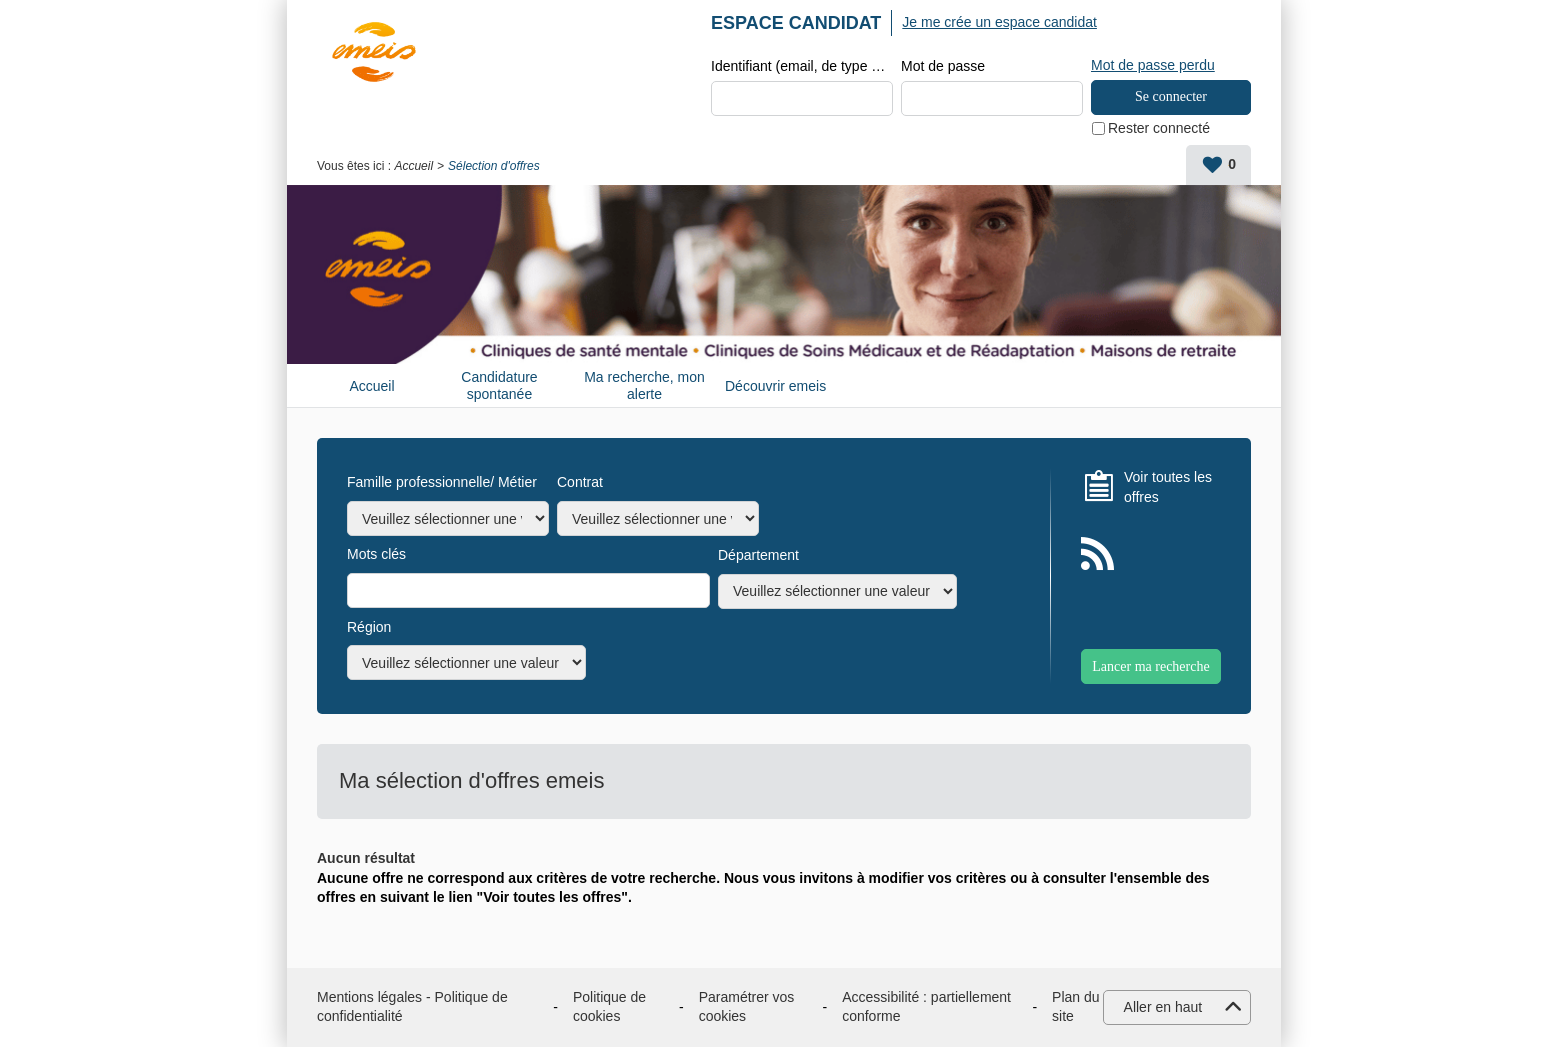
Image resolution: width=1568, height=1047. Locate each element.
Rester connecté (1159, 128)
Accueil (413, 166)
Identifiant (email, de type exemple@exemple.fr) (802, 66)
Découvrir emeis (775, 386)
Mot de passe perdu (1153, 65)
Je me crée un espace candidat (999, 22)
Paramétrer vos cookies (747, 1007)
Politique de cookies (609, 1007)
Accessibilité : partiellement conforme (926, 1007)
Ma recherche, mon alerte (644, 385)
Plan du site (1075, 1007)
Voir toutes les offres (1168, 487)
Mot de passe (943, 66)
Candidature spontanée (499, 385)
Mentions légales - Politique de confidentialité (412, 1007)
